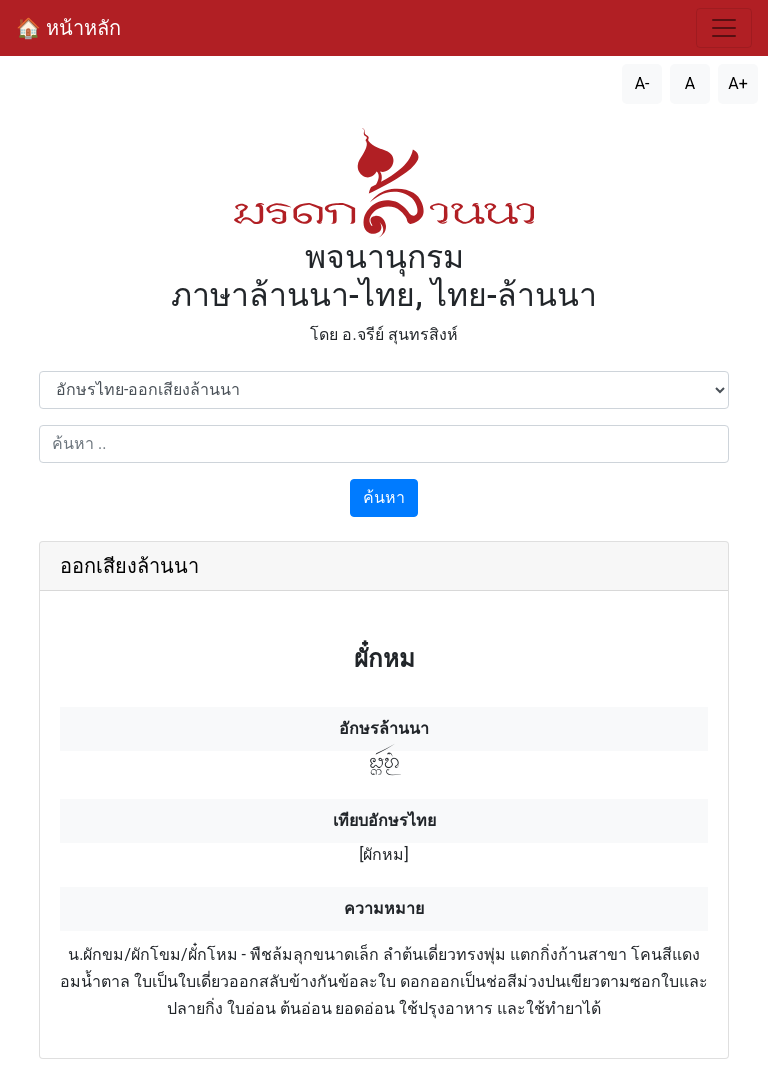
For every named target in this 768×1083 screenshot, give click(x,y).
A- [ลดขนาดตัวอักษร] (642, 83)
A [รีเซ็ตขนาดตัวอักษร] (690, 83)
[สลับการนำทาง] (724, 28)
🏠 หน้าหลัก (68, 28)
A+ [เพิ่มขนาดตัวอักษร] (738, 83)
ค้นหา (384, 497)
